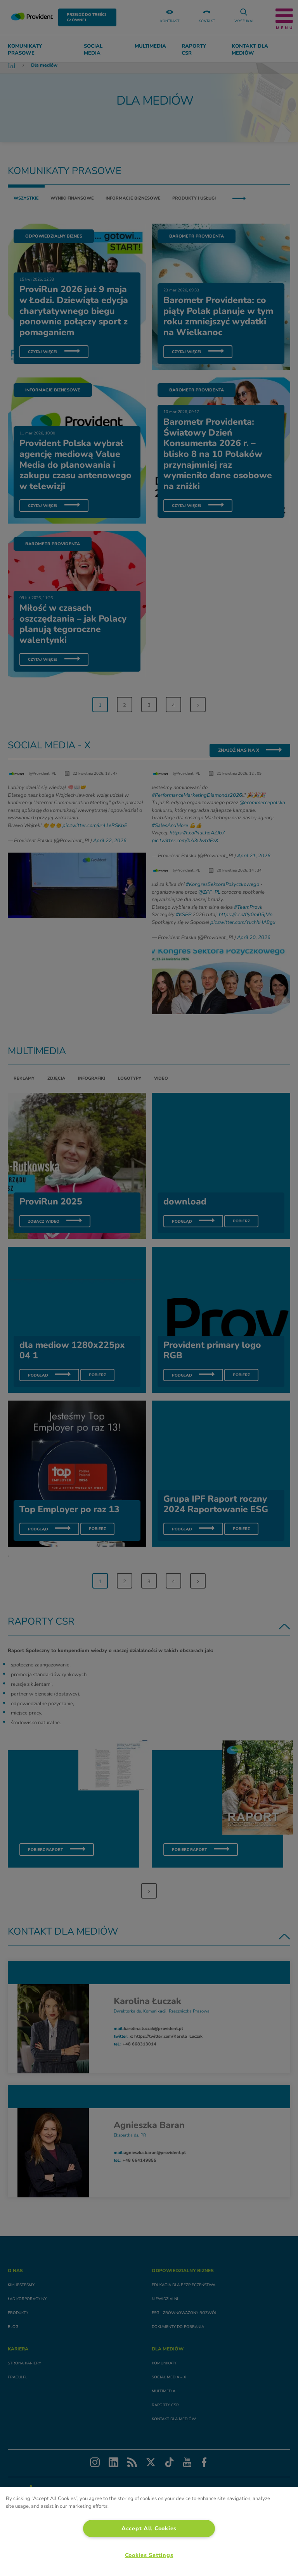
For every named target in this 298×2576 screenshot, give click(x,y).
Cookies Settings (149, 2555)
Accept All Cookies (149, 2528)
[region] (149, 2531)
